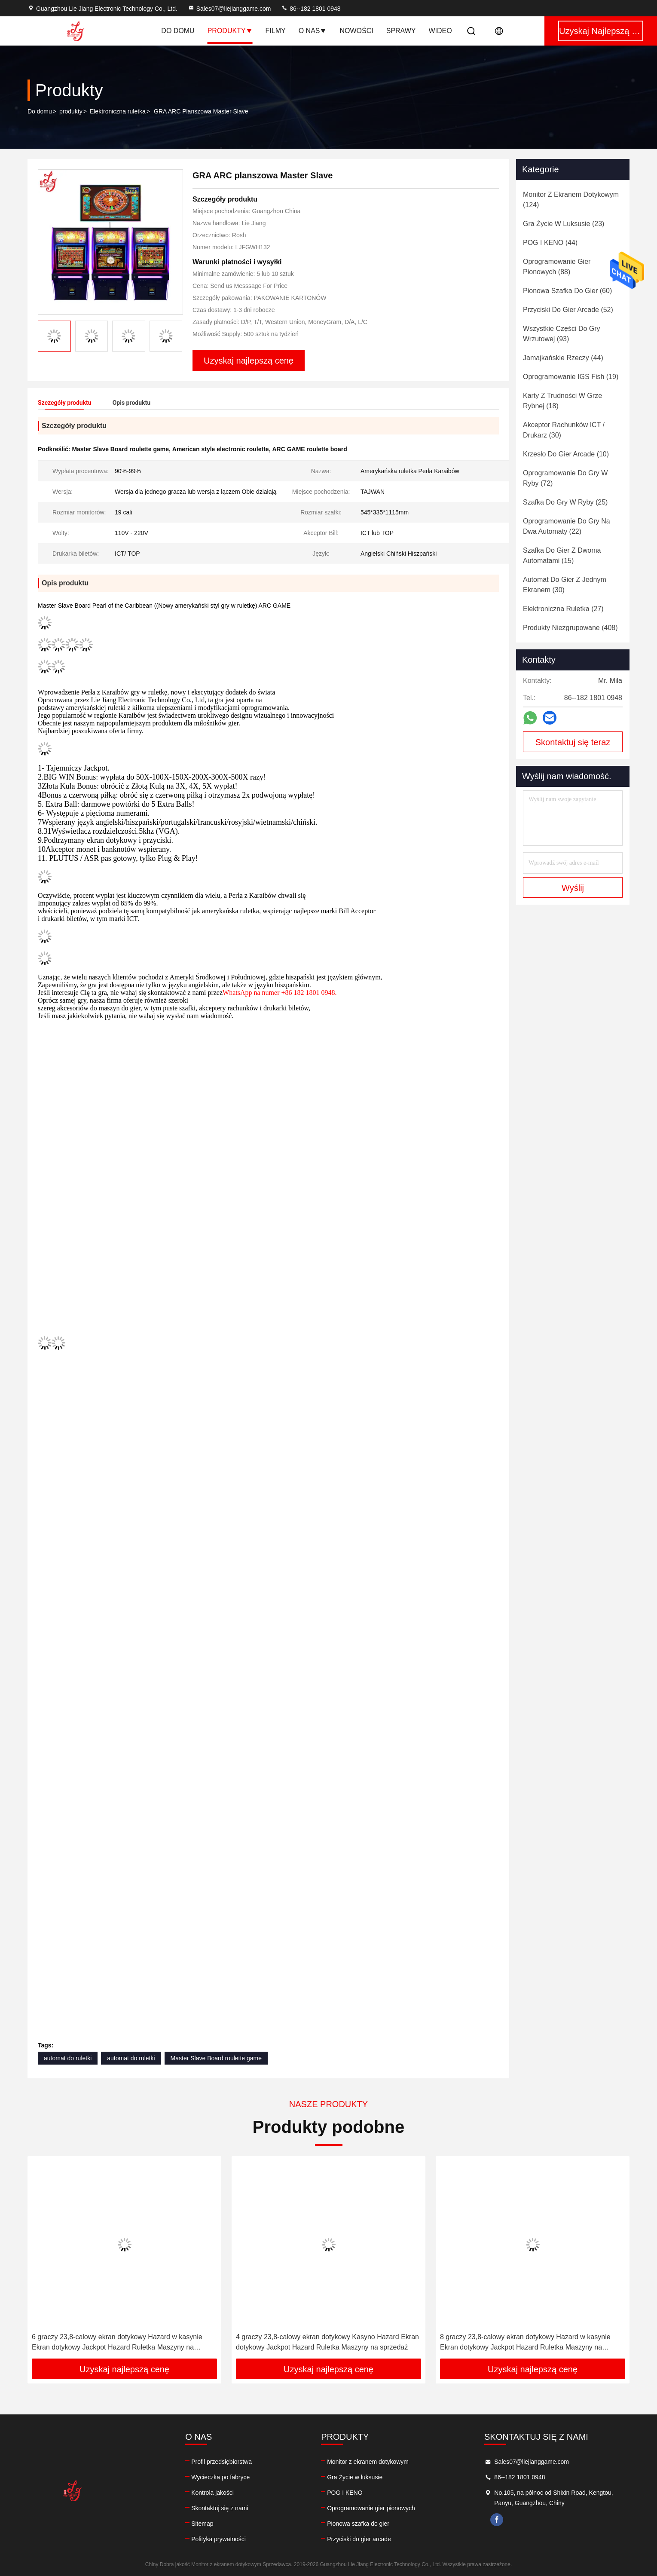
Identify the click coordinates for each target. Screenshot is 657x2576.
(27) (563, 608)
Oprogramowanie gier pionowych (371, 2508)
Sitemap (202, 2523)
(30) (564, 430)
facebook (496, 2519)
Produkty (230, 30)
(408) (570, 627)
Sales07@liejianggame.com (229, 8)
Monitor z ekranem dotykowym (368, 2461)
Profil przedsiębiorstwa (221, 2461)
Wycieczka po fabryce (220, 2477)
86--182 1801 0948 (310, 8)
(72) (565, 478)
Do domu (177, 30)
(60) (567, 290)
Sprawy (401, 30)
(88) (556, 266)
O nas (313, 30)
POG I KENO (344, 2492)
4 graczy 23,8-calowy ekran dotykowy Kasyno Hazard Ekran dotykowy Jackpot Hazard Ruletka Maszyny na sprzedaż (327, 2342)
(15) (562, 555)
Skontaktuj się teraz (573, 742)
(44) (550, 242)
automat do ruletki (68, 2058)
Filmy (276, 30)
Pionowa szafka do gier (358, 2523)
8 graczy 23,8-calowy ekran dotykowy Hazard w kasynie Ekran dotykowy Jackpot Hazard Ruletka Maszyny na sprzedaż (525, 2343)
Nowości (356, 30)
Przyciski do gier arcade (359, 2539)
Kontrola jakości (212, 2492)
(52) (568, 309)
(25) (565, 502)
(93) (561, 334)
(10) (566, 454)
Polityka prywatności (218, 2539)
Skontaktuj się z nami (219, 2508)
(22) (566, 526)
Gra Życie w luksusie (354, 2477)
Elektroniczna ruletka (118, 111)
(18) (562, 401)
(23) (563, 223)
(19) (570, 376)
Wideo (440, 30)
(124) (571, 199)
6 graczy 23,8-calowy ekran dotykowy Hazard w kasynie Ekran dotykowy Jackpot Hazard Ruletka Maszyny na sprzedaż (117, 2343)
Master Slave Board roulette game (216, 2058)
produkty (71, 111)
